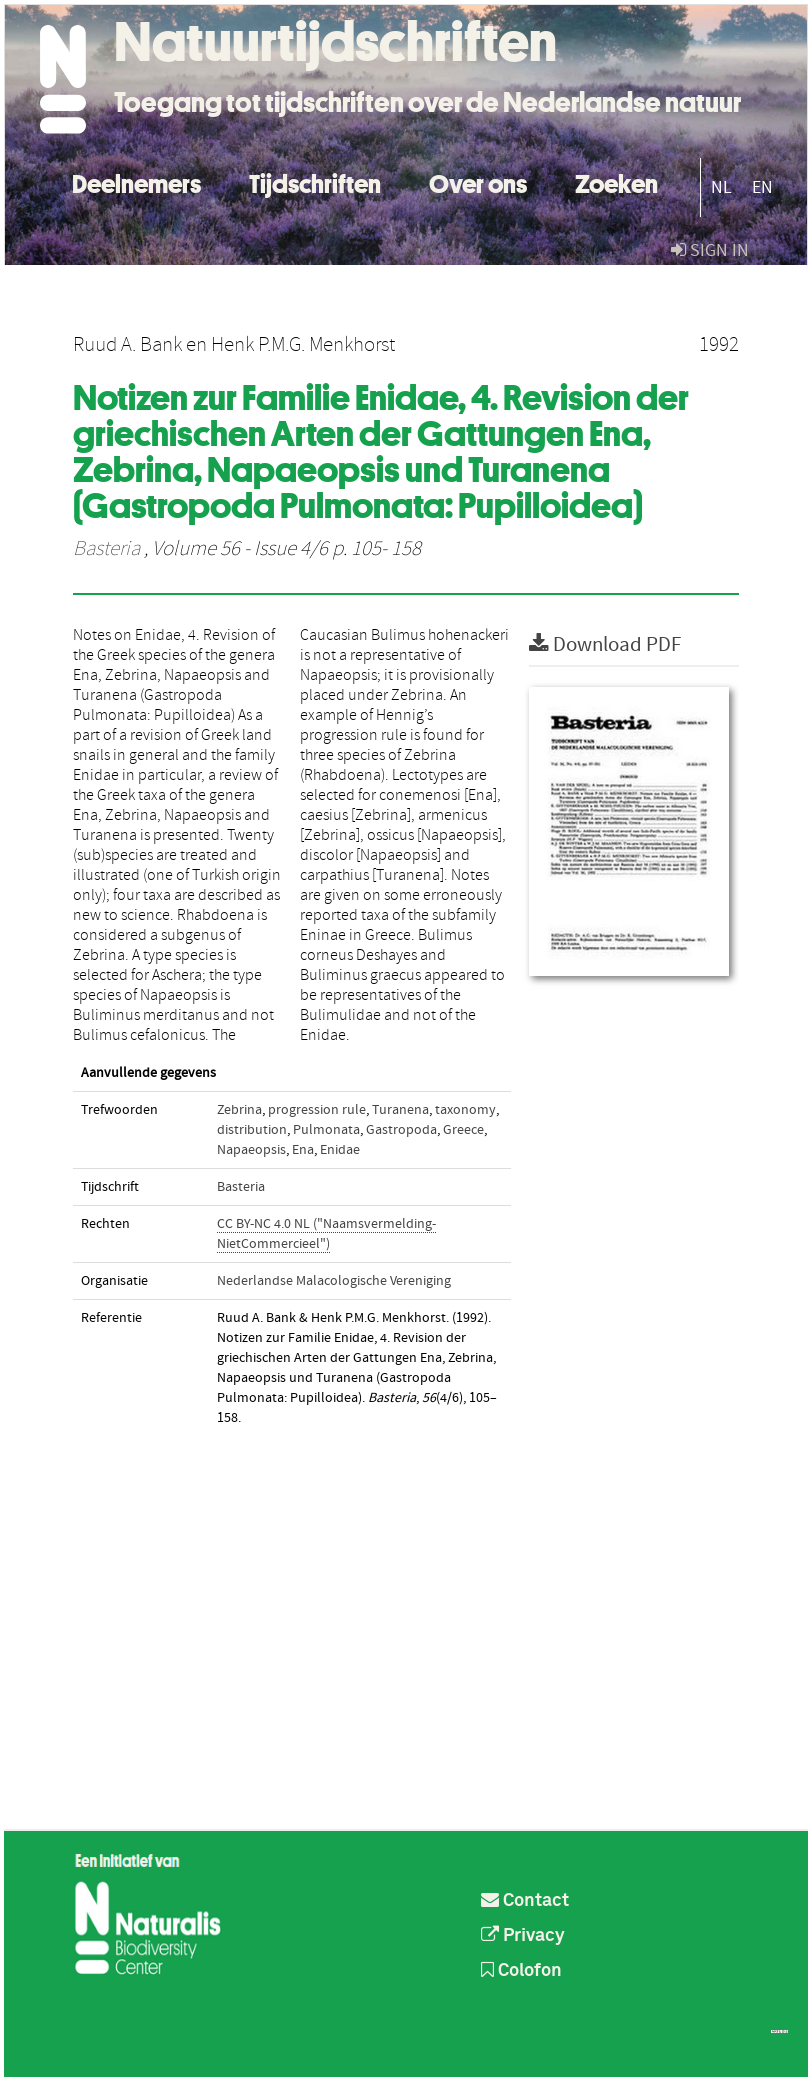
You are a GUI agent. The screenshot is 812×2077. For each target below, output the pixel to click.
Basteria (106, 549)
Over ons (478, 181)
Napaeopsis (251, 1150)
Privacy (523, 1936)
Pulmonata (326, 1130)
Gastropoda (401, 1130)
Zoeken (616, 181)
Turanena (400, 1110)
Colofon (521, 1971)
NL (721, 187)
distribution (252, 1130)
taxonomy (465, 1110)
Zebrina (239, 1110)
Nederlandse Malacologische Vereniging (334, 1281)
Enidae (340, 1150)
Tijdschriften (315, 181)
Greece (463, 1130)
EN (762, 187)
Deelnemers (136, 181)
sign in (710, 250)
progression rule (317, 1110)
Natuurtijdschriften (335, 42)
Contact (525, 1901)
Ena (303, 1150)
